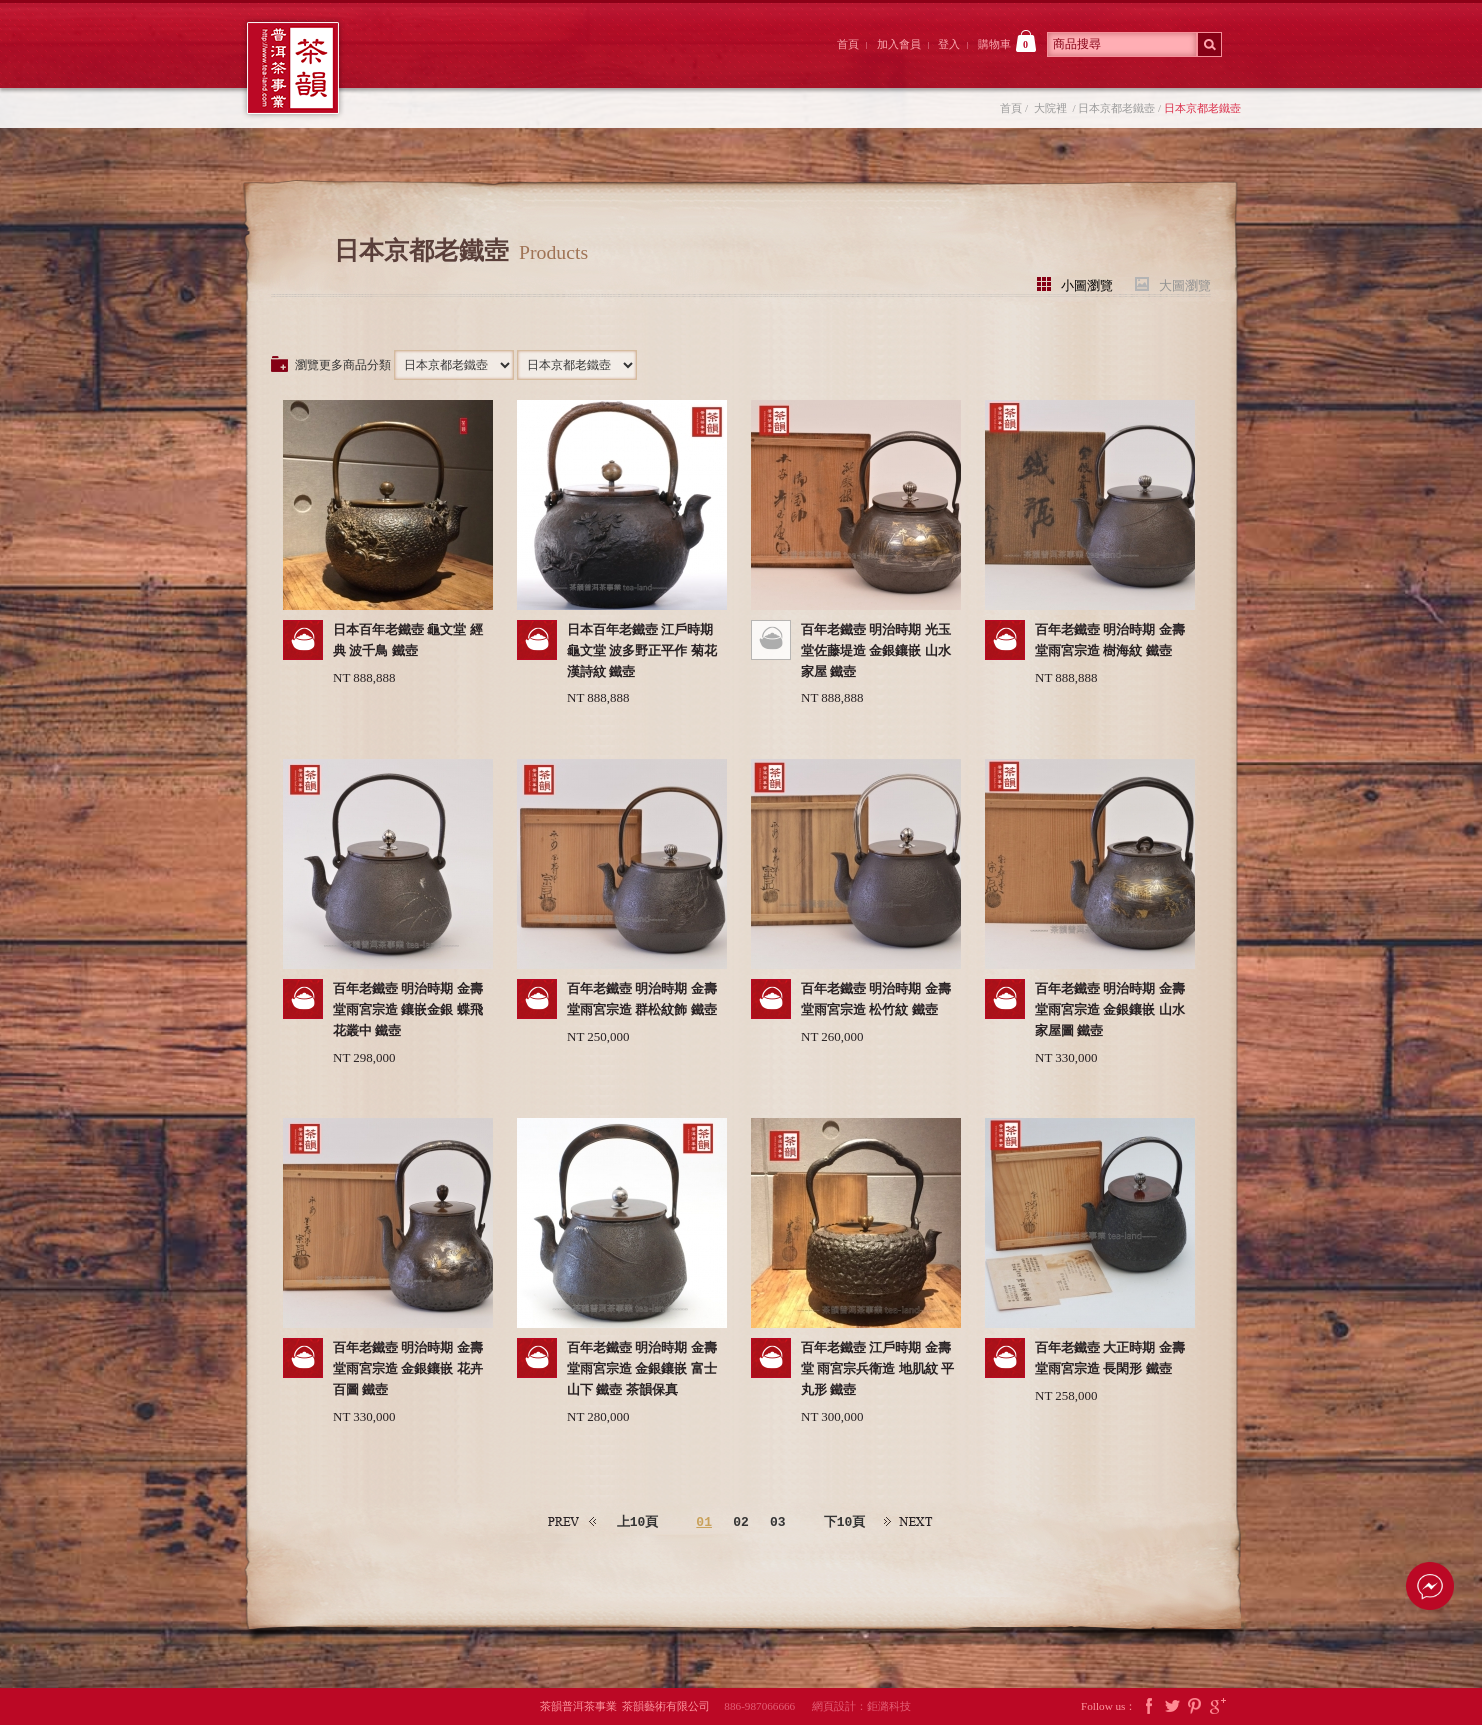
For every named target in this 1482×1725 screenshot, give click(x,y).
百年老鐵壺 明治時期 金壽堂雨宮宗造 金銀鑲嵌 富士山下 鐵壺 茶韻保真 (642, 1368)
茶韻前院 (424, 63)
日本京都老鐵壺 (1116, 108)
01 (704, 1522)
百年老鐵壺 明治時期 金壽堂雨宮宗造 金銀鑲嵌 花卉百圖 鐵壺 (408, 1368)
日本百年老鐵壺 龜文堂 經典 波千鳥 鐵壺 (408, 640)
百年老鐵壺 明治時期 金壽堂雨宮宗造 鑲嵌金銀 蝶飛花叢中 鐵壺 (408, 1009)
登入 (949, 44)
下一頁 (909, 1522)
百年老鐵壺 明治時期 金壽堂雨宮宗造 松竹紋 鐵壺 (876, 999)
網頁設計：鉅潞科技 (861, 1706)
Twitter (1172, 1706)
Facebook (1149, 1706)
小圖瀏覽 (1087, 284)
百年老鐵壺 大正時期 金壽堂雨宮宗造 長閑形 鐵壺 (1110, 1358)
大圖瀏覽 (1185, 284)
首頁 (848, 44)
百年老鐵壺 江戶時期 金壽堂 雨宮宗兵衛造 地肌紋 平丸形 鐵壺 (877, 1368)
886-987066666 (766, 1706)
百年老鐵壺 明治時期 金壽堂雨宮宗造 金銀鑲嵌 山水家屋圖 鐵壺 (1110, 1009)
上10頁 (638, 1522)
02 (741, 1522)
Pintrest (1195, 1706)
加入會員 (899, 44)
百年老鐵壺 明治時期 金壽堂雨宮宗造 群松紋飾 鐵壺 (642, 999)
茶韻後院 (645, 63)
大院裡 (535, 63)
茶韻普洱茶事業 (293, 68)
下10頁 (845, 1522)
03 (778, 1522)
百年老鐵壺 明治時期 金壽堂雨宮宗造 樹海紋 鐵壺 (1110, 640)
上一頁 (573, 1522)
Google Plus (1218, 1706)
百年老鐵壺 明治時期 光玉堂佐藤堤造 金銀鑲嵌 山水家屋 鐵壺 (876, 650)
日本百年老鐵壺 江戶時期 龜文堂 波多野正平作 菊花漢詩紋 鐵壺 (642, 650)
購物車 (1007, 41)
